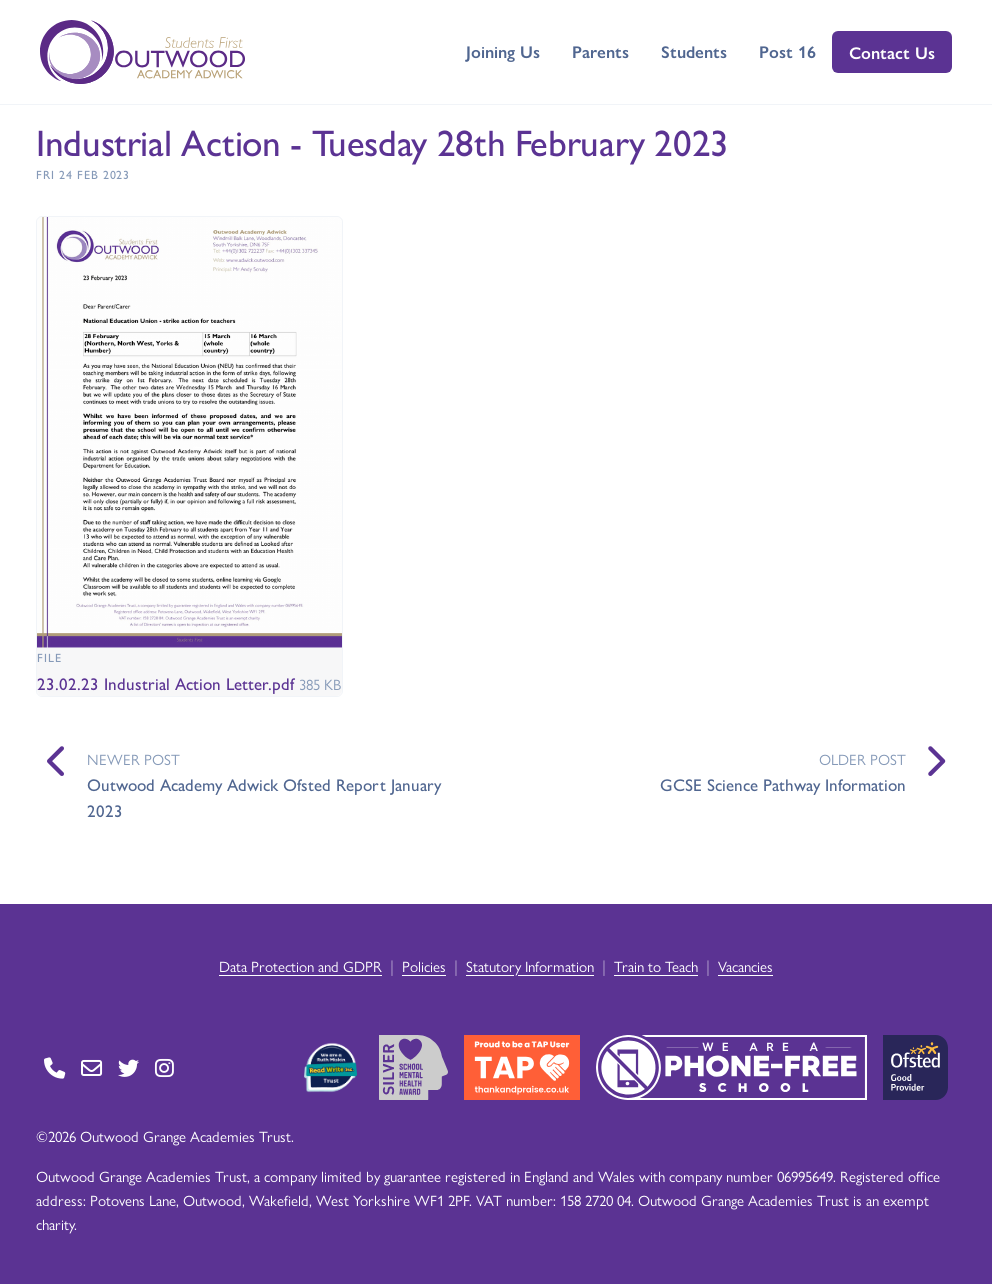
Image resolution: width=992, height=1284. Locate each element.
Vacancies (745, 965)
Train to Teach (656, 965)
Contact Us (892, 52)
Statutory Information (530, 965)
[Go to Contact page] (54, 1067)
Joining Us (503, 51)
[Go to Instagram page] (164, 1067)
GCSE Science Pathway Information (783, 784)
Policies (424, 965)
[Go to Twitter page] (128, 1067)
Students (694, 51)
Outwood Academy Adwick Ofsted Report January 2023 (264, 797)
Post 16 (787, 51)
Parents (600, 51)
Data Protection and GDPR (300, 965)
